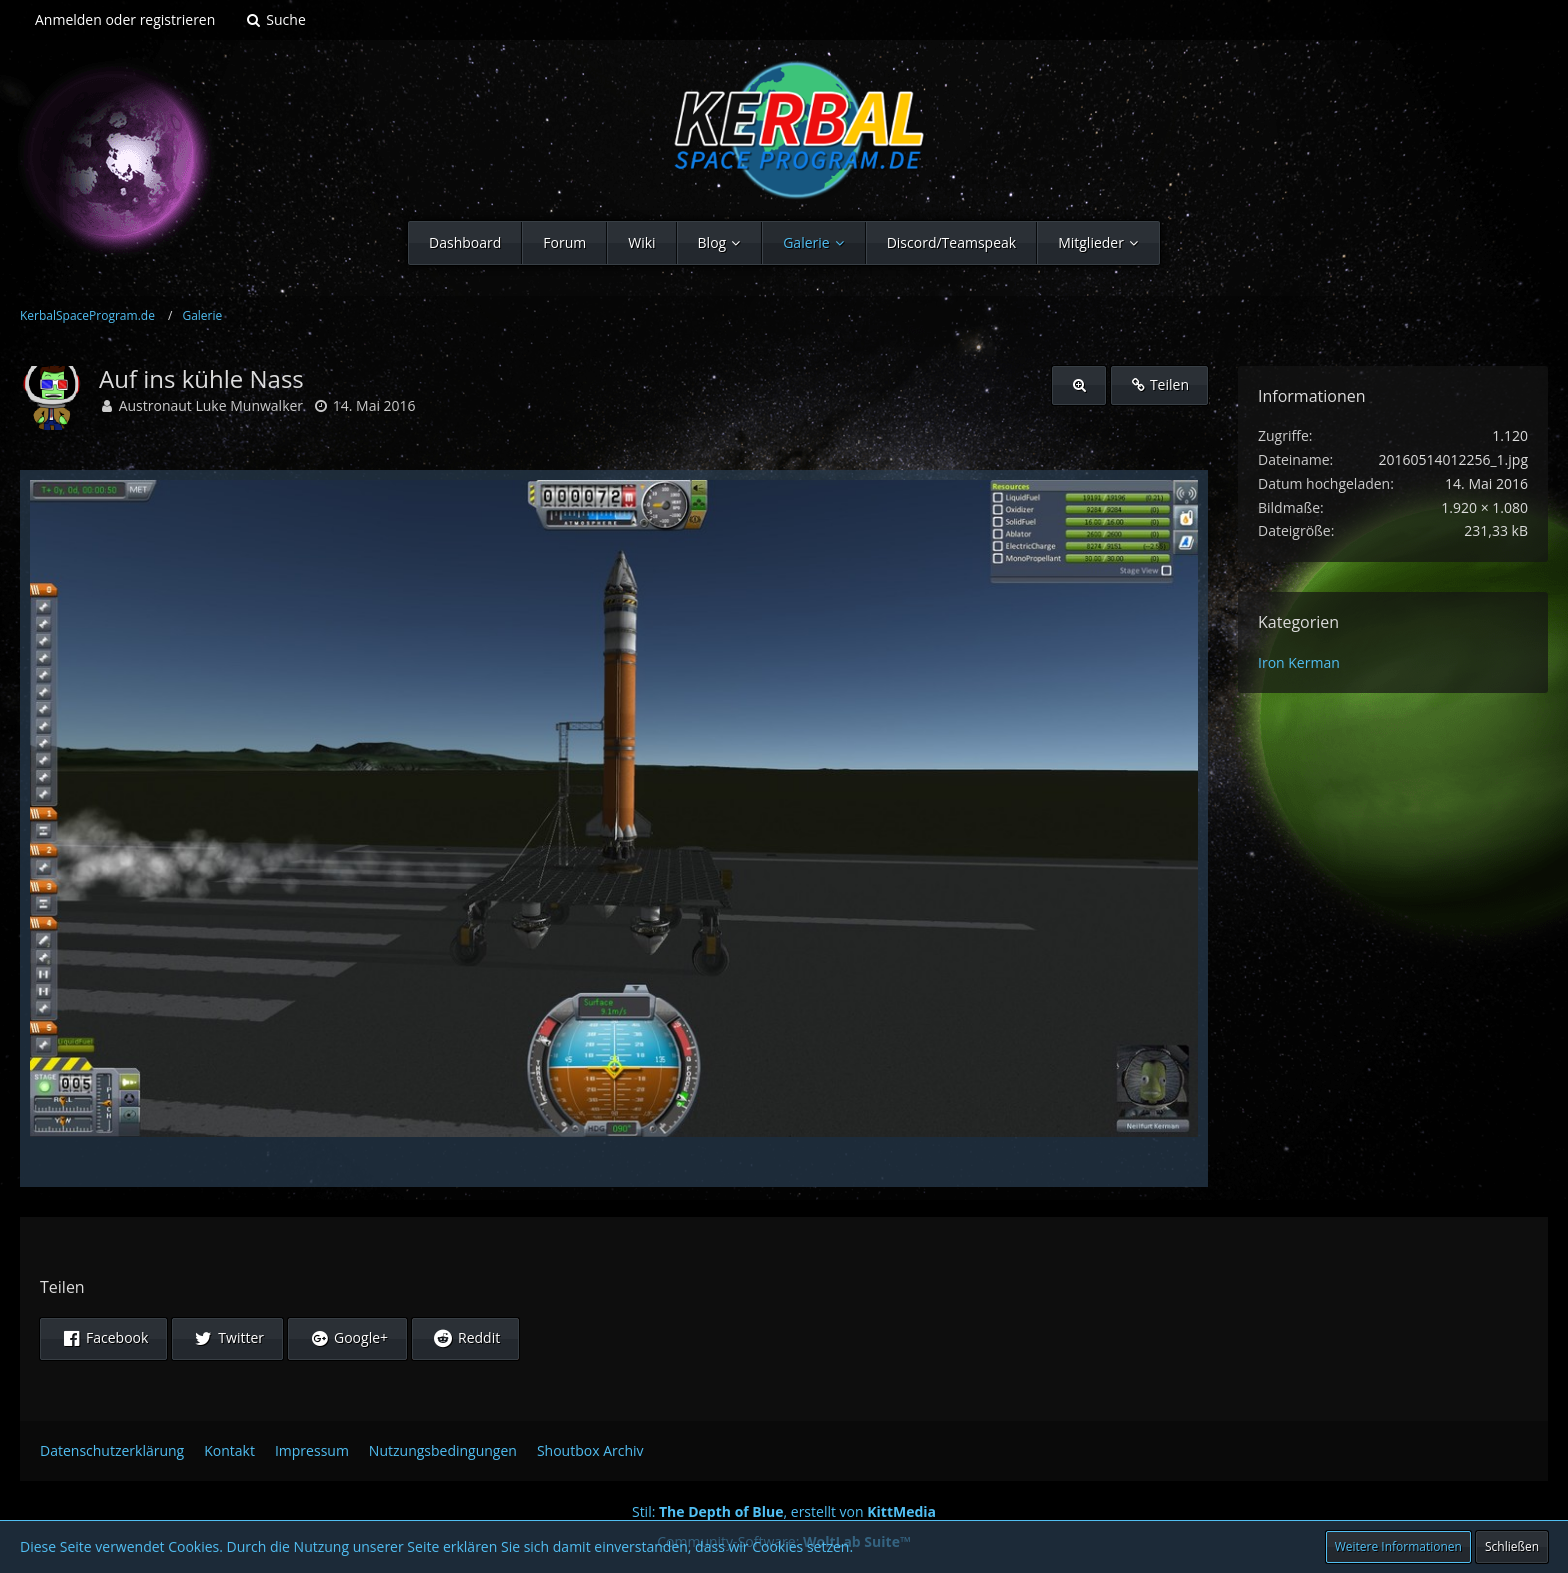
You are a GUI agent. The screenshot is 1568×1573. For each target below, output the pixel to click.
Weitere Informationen (1398, 1546)
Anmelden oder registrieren (125, 19)
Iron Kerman (1299, 662)
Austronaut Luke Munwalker (211, 405)
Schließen (1512, 1546)
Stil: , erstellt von (784, 1511)
